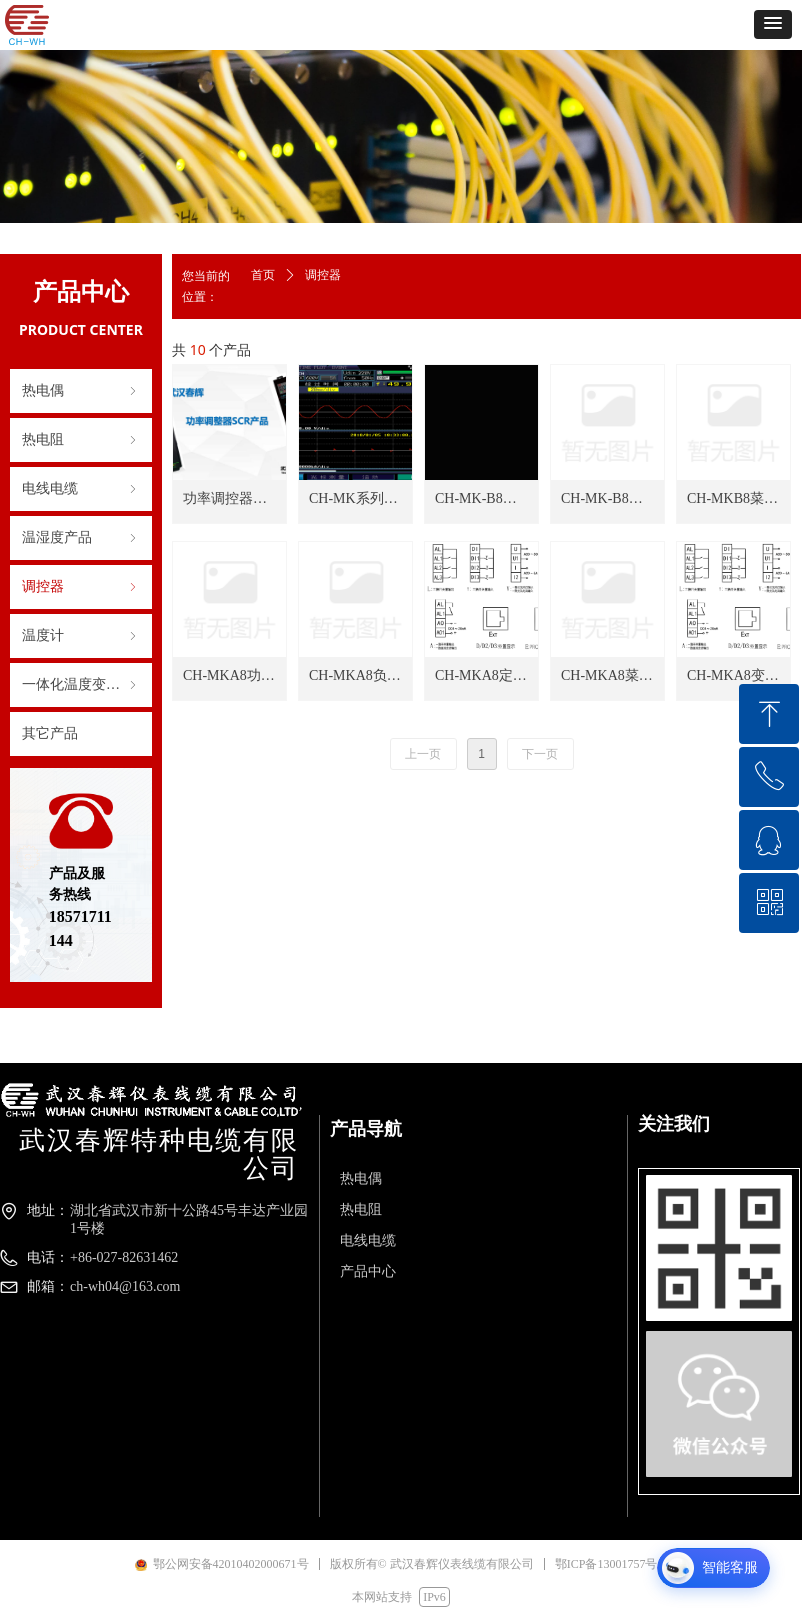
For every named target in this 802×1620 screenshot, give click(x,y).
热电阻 (81, 440)
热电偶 (81, 391)
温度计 (81, 636)
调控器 (81, 587)
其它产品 (50, 733)
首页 (263, 275)
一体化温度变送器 (81, 685)
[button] (773, 24)
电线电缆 (81, 489)
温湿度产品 (81, 538)
